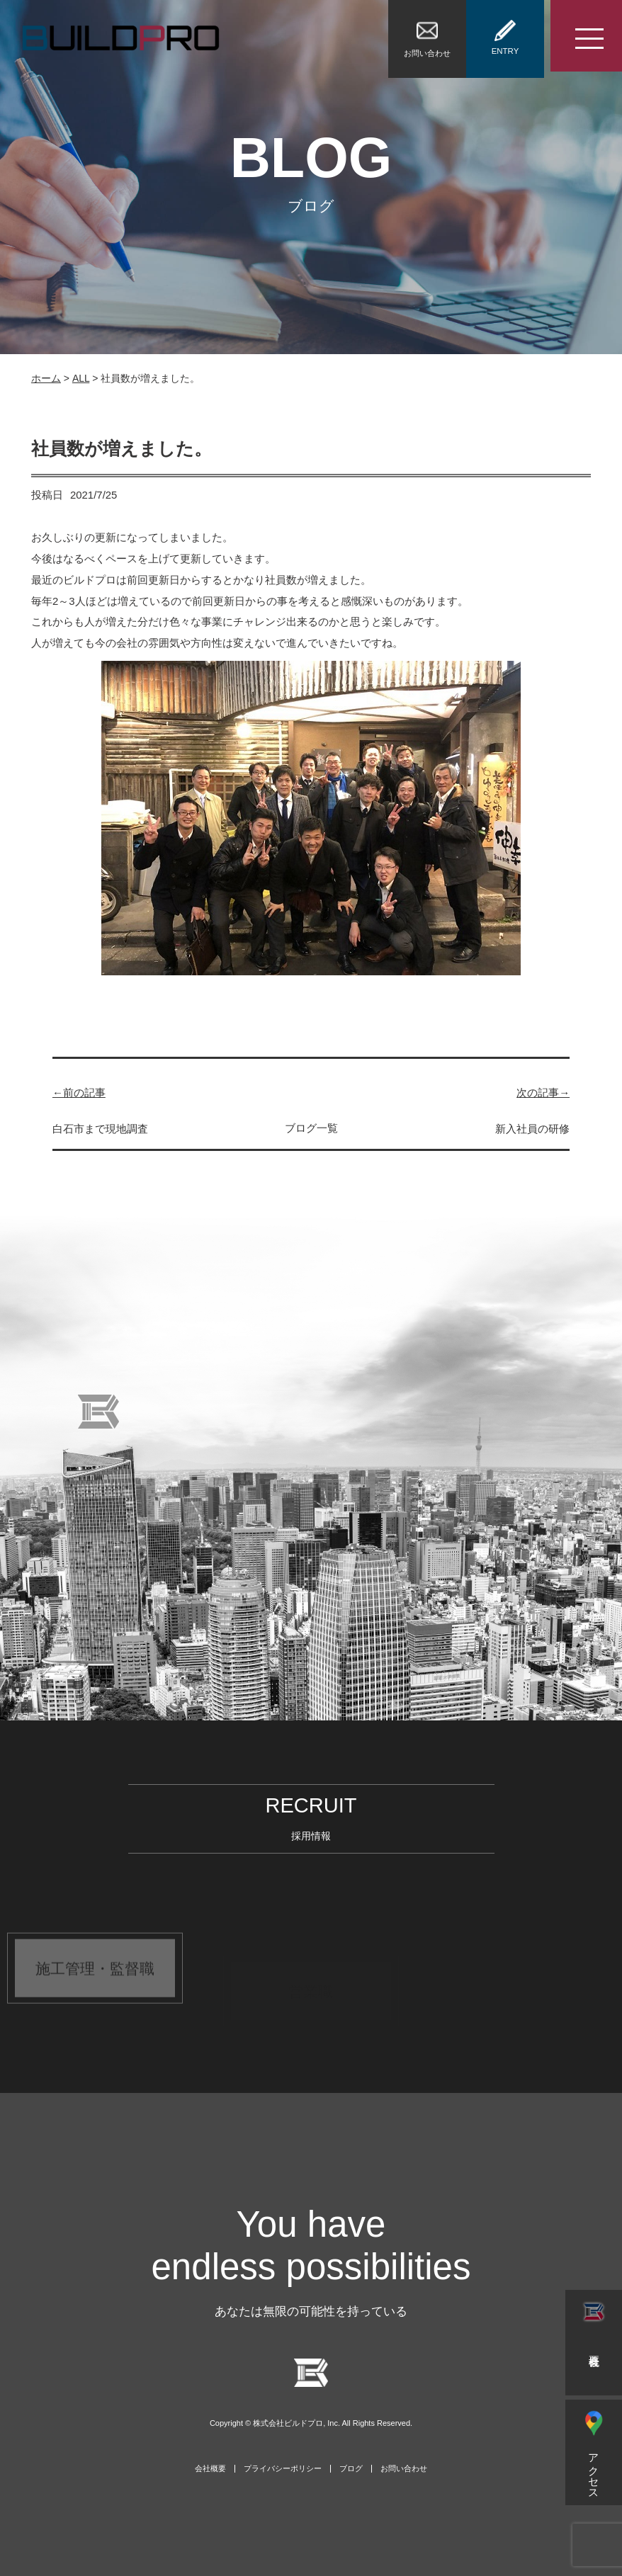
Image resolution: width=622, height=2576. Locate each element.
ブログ (351, 2469)
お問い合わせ (403, 2469)
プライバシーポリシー (283, 2469)
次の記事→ (543, 1092)
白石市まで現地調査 (100, 1129)
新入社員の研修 (532, 1129)
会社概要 (210, 2469)
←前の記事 (79, 1092)
